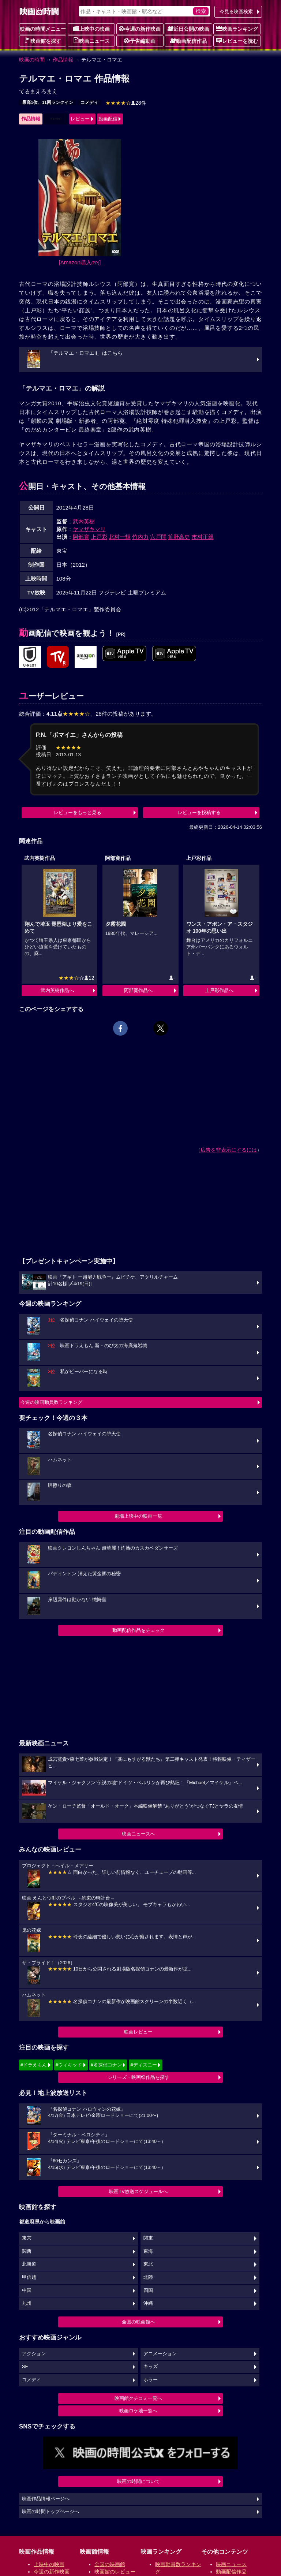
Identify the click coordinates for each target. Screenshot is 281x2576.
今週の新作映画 (140, 28)
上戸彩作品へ (219, 990)
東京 (26, 2238)
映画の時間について (138, 2481)
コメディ (89, 102)
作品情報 (63, 60)
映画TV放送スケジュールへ (138, 2191)
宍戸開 (158, 537)
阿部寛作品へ (138, 990)
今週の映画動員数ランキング (51, 1402)
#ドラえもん (33, 2065)
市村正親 (203, 537)
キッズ (150, 2366)
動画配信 (107, 119)
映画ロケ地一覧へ (138, 2410)
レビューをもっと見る (77, 812)
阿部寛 (81, 537)
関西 (26, 2251)
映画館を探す (43, 40)
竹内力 (140, 537)
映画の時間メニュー (43, 29)
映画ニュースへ (138, 1834)
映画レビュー (138, 2032)
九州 (26, 2303)
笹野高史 (179, 537)
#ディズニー (143, 2065)
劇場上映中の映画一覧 (138, 1516)
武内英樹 (84, 521)
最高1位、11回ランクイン (47, 102)
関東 (148, 2238)
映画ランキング (237, 28)
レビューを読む (237, 40)
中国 (26, 2290)
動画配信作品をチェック (138, 1630)
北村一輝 (120, 537)
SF (25, 2366)
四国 (148, 2290)
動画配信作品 (188, 40)
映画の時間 (32, 60)
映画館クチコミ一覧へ (138, 2398)
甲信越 (29, 2277)
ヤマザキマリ (89, 529)
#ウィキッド (69, 2065)
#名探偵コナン (106, 2065)
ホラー (150, 2379)
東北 (148, 2264)
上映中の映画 (91, 28)
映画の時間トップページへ (50, 2511)
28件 (125, 103)
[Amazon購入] (80, 262)
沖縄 (148, 2303)
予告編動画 (140, 40)
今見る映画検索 (236, 11)
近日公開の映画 (188, 28)
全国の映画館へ (138, 2322)
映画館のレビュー (114, 2572)
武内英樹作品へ (57, 990)
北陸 (148, 2277)
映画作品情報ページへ (46, 2498)
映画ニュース (91, 40)
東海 (148, 2251)
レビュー (80, 119)
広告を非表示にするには (229, 1150)
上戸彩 (99, 537)
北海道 (29, 2264)
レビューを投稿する (199, 812)
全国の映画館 (109, 2564)
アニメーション (160, 2353)
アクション (34, 2353)
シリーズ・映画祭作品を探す (138, 2077)
